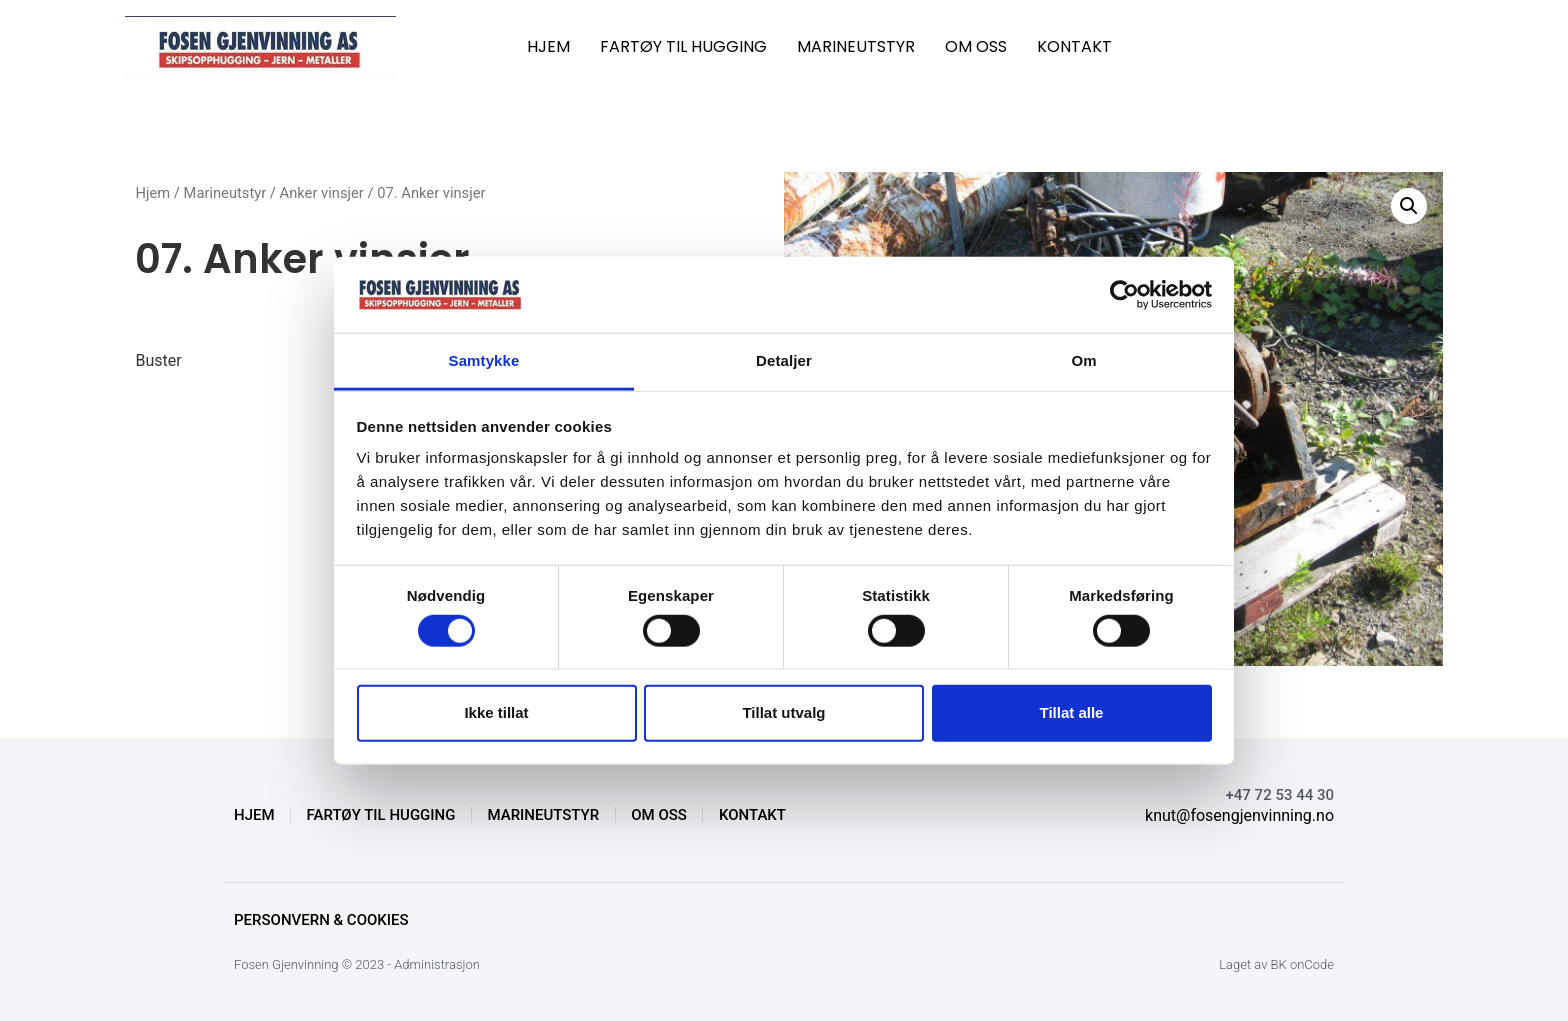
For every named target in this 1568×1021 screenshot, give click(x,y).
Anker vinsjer (322, 193)
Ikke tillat (496, 712)
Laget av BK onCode (1276, 964)
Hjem (152, 193)
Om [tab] (1083, 360)
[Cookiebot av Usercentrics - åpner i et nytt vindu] (1124, 295)
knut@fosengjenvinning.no (1239, 815)
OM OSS (976, 46)
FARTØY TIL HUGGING (683, 46)
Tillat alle (1072, 712)
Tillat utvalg (783, 712)
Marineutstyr (225, 193)
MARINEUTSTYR (856, 46)
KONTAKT (1074, 46)
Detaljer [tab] (784, 360)
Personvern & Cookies (321, 920)
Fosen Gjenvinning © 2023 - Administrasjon (357, 964)
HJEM (548, 46)
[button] (1409, 206)
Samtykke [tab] (484, 360)
